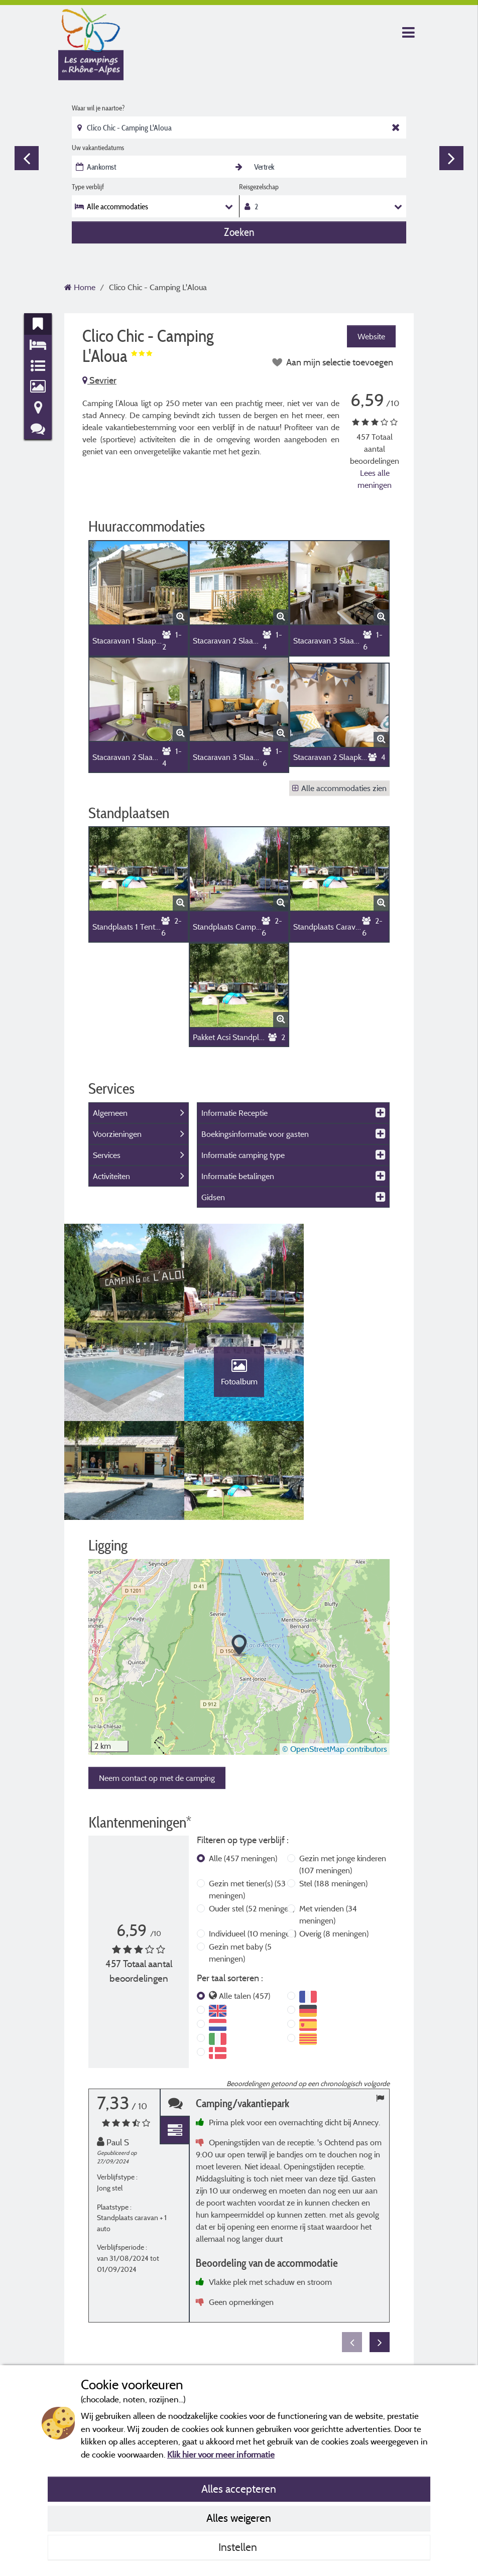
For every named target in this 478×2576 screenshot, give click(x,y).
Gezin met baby (240, 1857)
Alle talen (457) (244, 1900)
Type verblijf (88, 186)
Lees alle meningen (374, 479)
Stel (333, 1788)
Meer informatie (359, 2279)
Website (371, 336)
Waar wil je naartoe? (98, 107)
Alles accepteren (238, 2488)
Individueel (252, 1838)
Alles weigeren (238, 2517)
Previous (27, 158)
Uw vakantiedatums (98, 147)
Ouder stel (252, 1813)
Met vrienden (328, 1819)
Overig (334, 1838)
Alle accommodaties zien (339, 788)
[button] (239, 1550)
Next (451, 158)
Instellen (239, 2546)
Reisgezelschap (259, 186)
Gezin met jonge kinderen (342, 1769)
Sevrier (99, 380)
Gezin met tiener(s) (247, 1794)
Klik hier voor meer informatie (221, 2454)
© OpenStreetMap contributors (334, 1653)
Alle (243, 1763)
